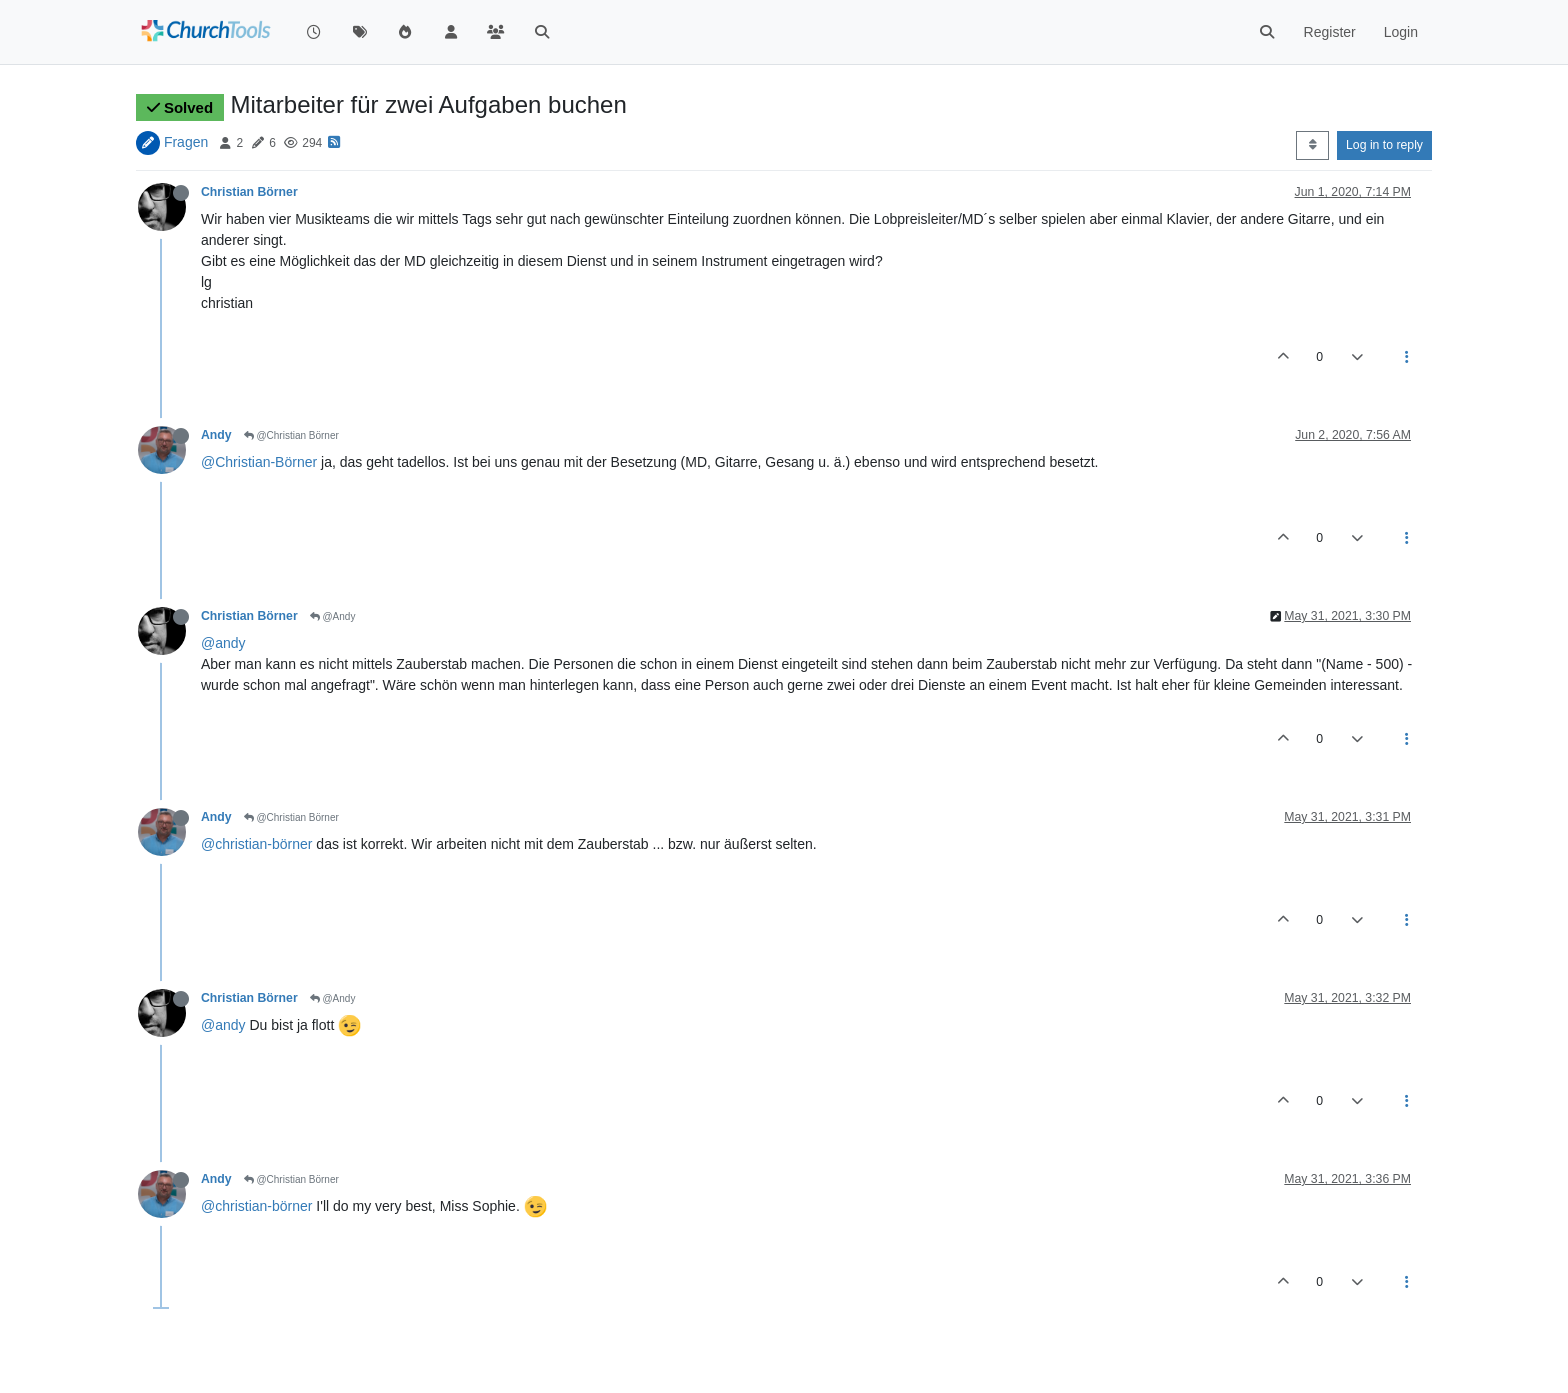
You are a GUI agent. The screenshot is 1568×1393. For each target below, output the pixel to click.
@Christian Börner (291, 435)
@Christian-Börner (259, 462)
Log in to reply (1384, 145)
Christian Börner (249, 192)
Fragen (186, 142)
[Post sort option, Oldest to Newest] (1312, 145)
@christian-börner (256, 844)
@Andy (333, 616)
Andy (216, 435)
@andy (223, 643)
